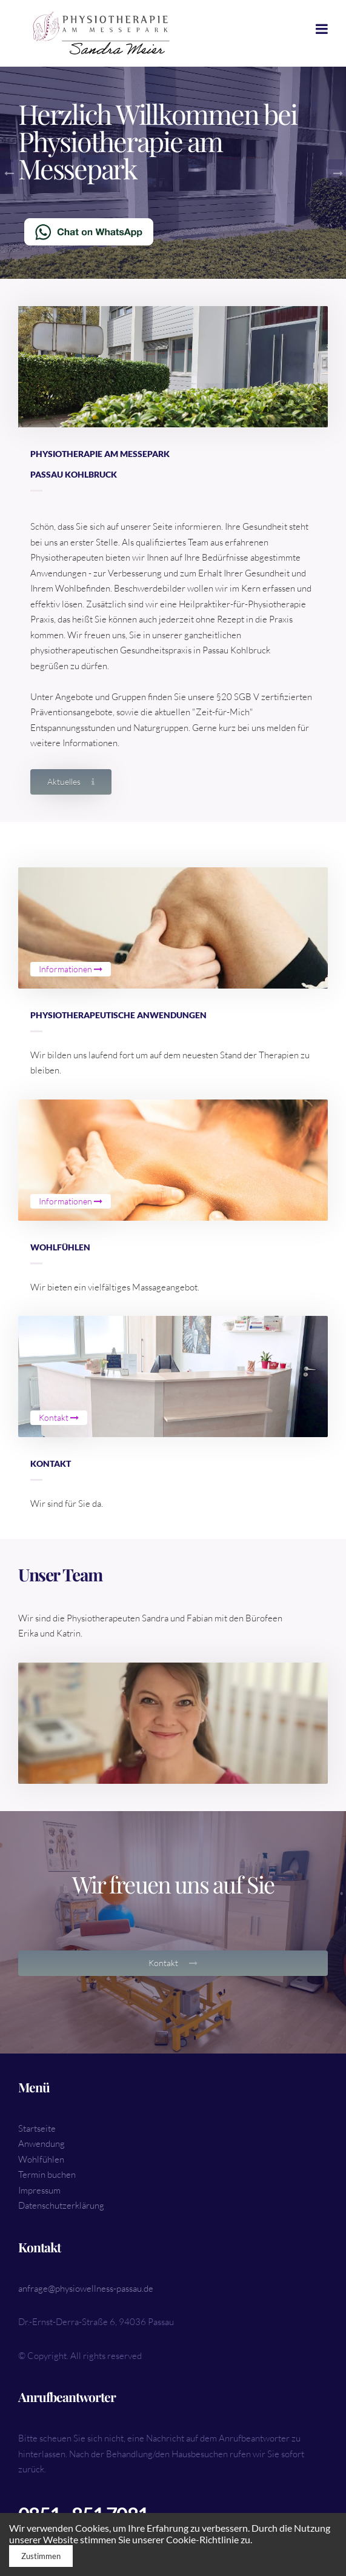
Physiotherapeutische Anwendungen (118, 1015)
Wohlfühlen (60, 1247)
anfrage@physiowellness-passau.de (85, 2288)
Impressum (39, 2190)
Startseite (37, 2128)
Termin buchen (47, 2174)
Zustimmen (41, 2556)
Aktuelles (71, 781)
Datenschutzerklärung (61, 2205)
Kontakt (59, 1417)
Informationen (70, 969)
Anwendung (41, 2143)
